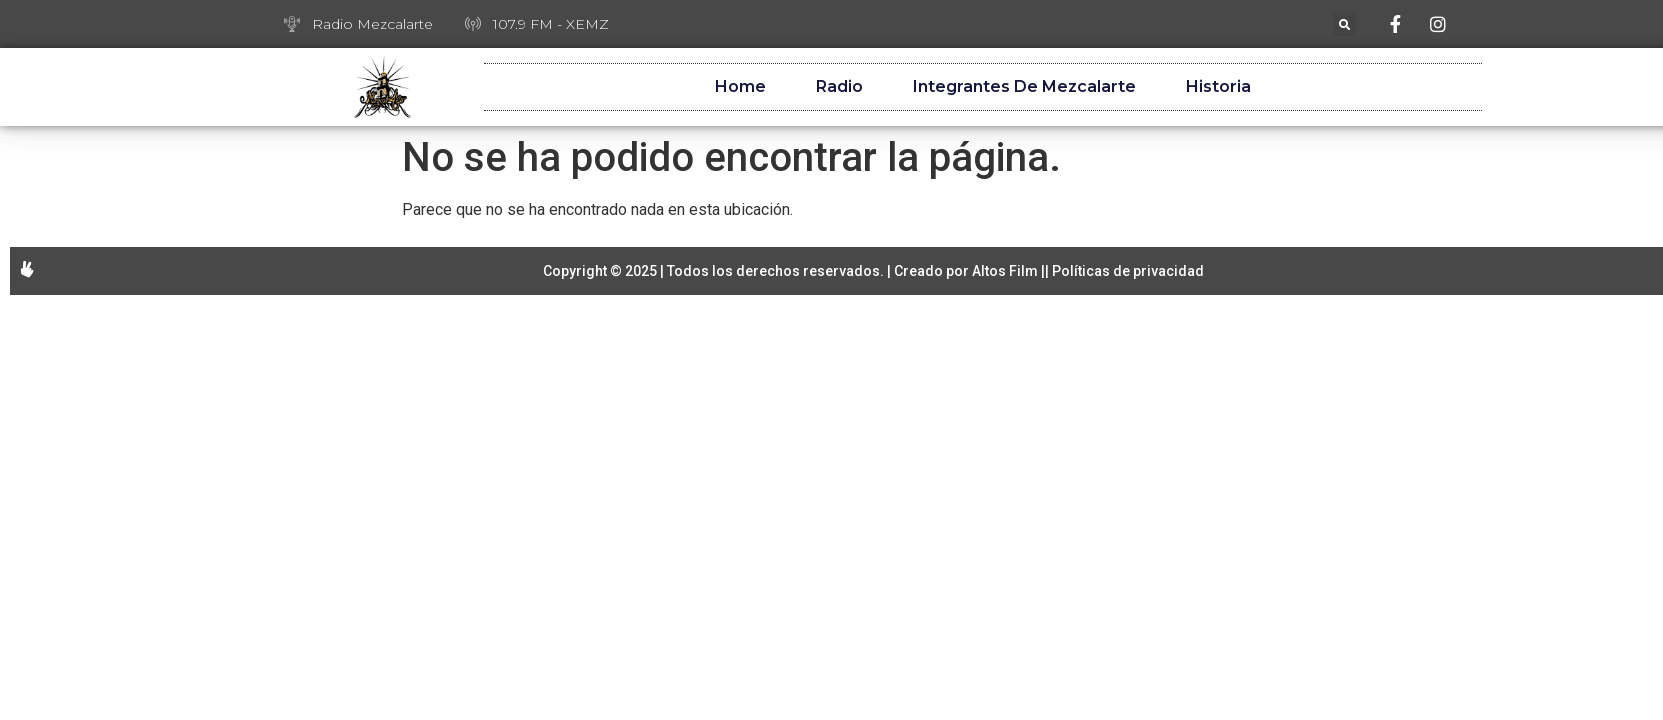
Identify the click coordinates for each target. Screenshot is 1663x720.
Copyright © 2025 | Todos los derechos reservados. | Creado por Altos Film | (794, 271)
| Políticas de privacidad (1124, 271)
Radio (839, 86)
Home (740, 86)
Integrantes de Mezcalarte (1024, 86)
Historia (1218, 86)
